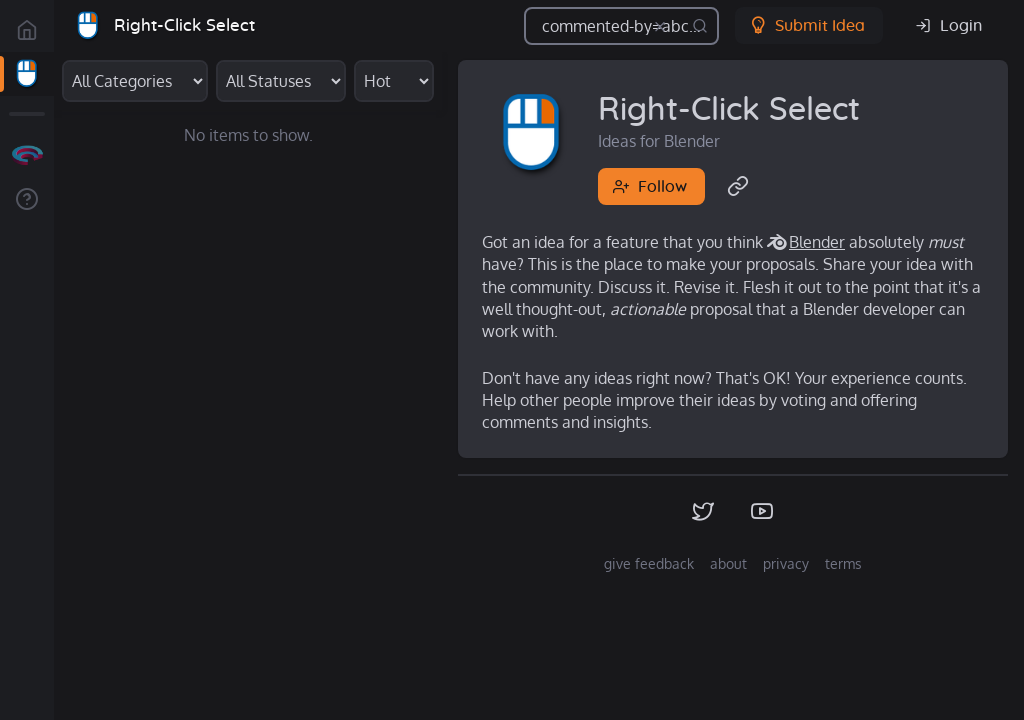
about (728, 563)
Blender (817, 242)
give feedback (649, 563)
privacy (786, 563)
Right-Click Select (184, 25)
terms (843, 563)
